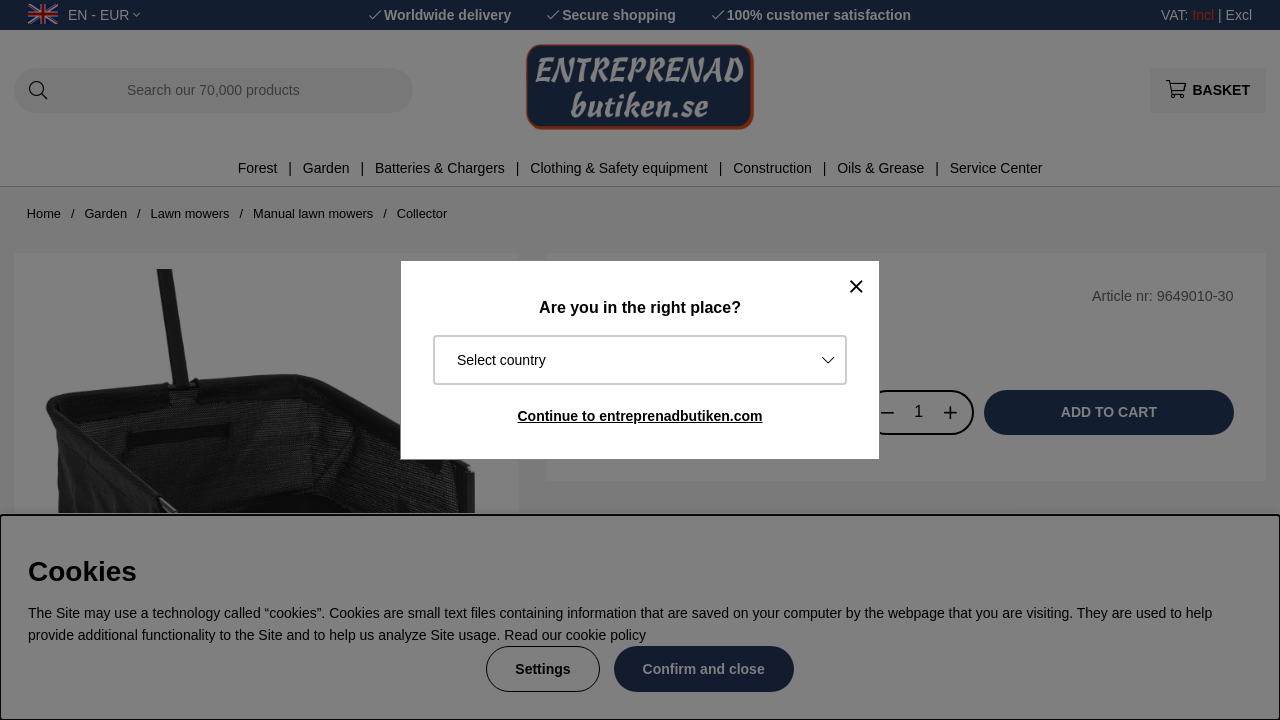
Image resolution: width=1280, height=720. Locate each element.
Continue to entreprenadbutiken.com (639, 416)
